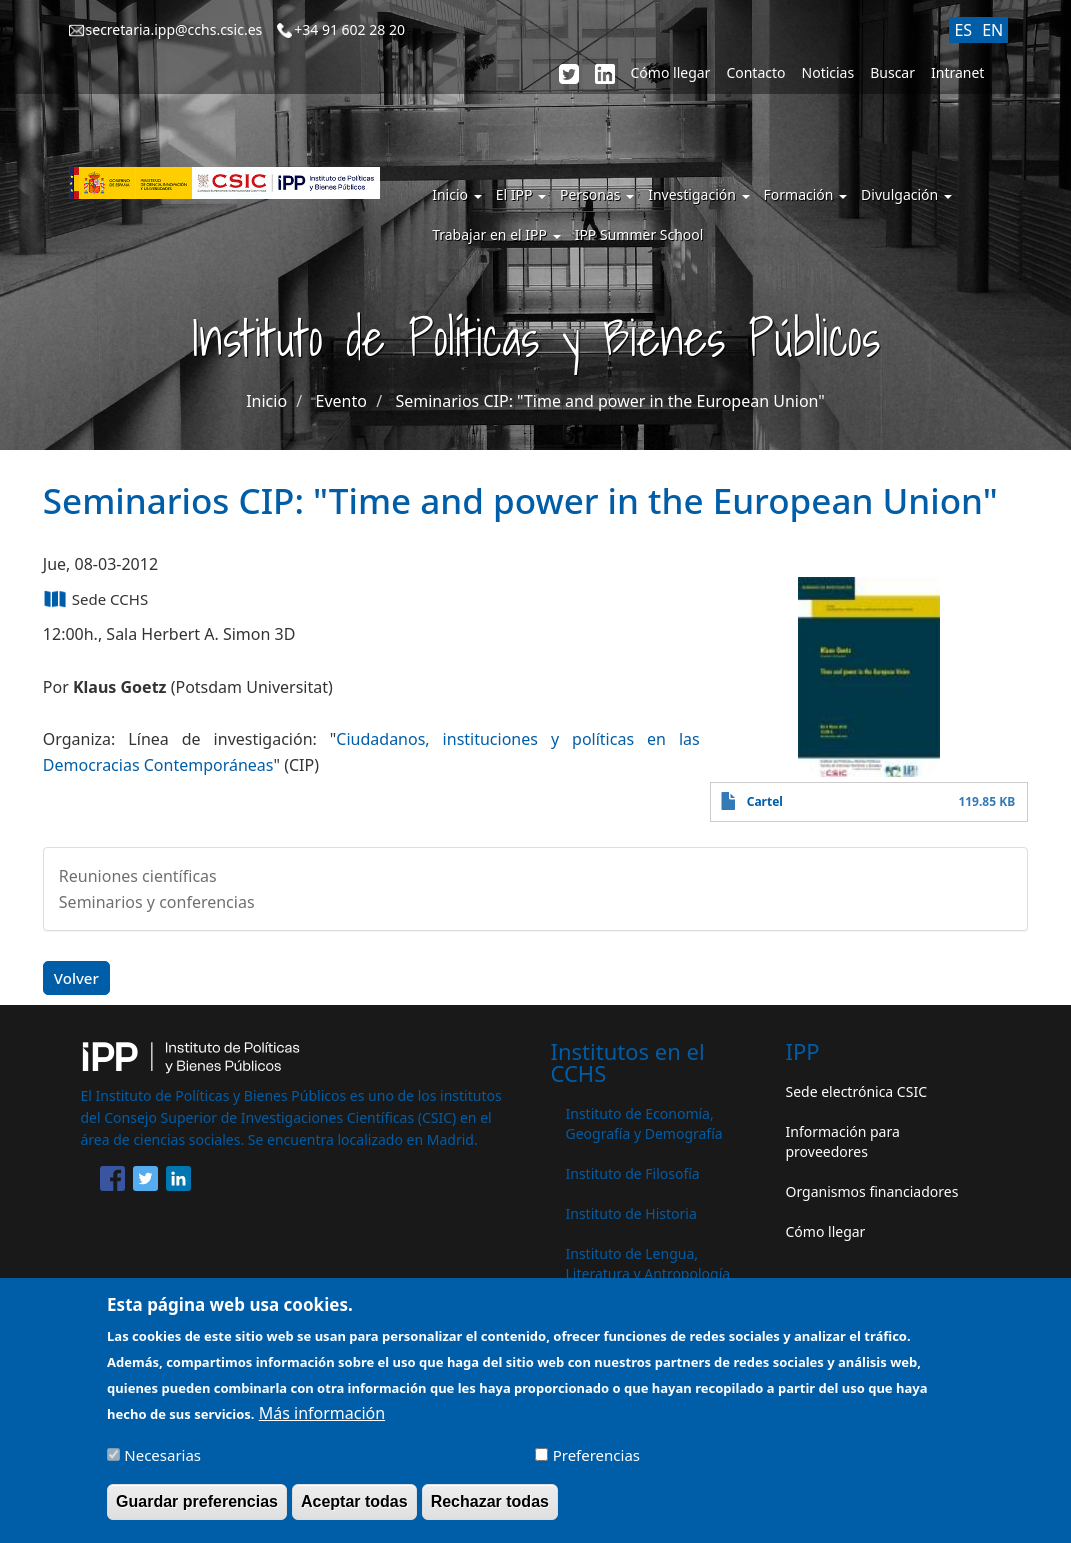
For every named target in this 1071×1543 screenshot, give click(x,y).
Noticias (828, 72)
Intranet (957, 72)
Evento (341, 401)
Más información (322, 1424)
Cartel (765, 801)
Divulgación (906, 194)
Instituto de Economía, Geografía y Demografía (644, 1123)
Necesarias (162, 1466)
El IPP (521, 194)
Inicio (456, 194)
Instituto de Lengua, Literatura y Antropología (648, 1263)
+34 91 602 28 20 (349, 29)
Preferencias (596, 1466)
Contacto (755, 72)
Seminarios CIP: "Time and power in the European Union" (609, 401)
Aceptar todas (354, 1512)
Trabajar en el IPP (496, 234)
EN (992, 30)
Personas (597, 194)
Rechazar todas (490, 1512)
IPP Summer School (639, 234)
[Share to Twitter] (145, 1182)
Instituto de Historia (631, 1213)
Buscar (892, 72)
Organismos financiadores (872, 1191)
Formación (806, 194)
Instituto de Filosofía (633, 1173)
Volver (76, 978)
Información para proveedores (843, 1141)
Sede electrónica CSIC (856, 1091)
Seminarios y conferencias (157, 902)
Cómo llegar (671, 72)
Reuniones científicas (138, 876)
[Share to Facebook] (112, 1182)
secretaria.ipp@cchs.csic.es (174, 29)
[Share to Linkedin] (178, 1182)
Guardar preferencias (197, 1512)
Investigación (698, 194)
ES (963, 30)
